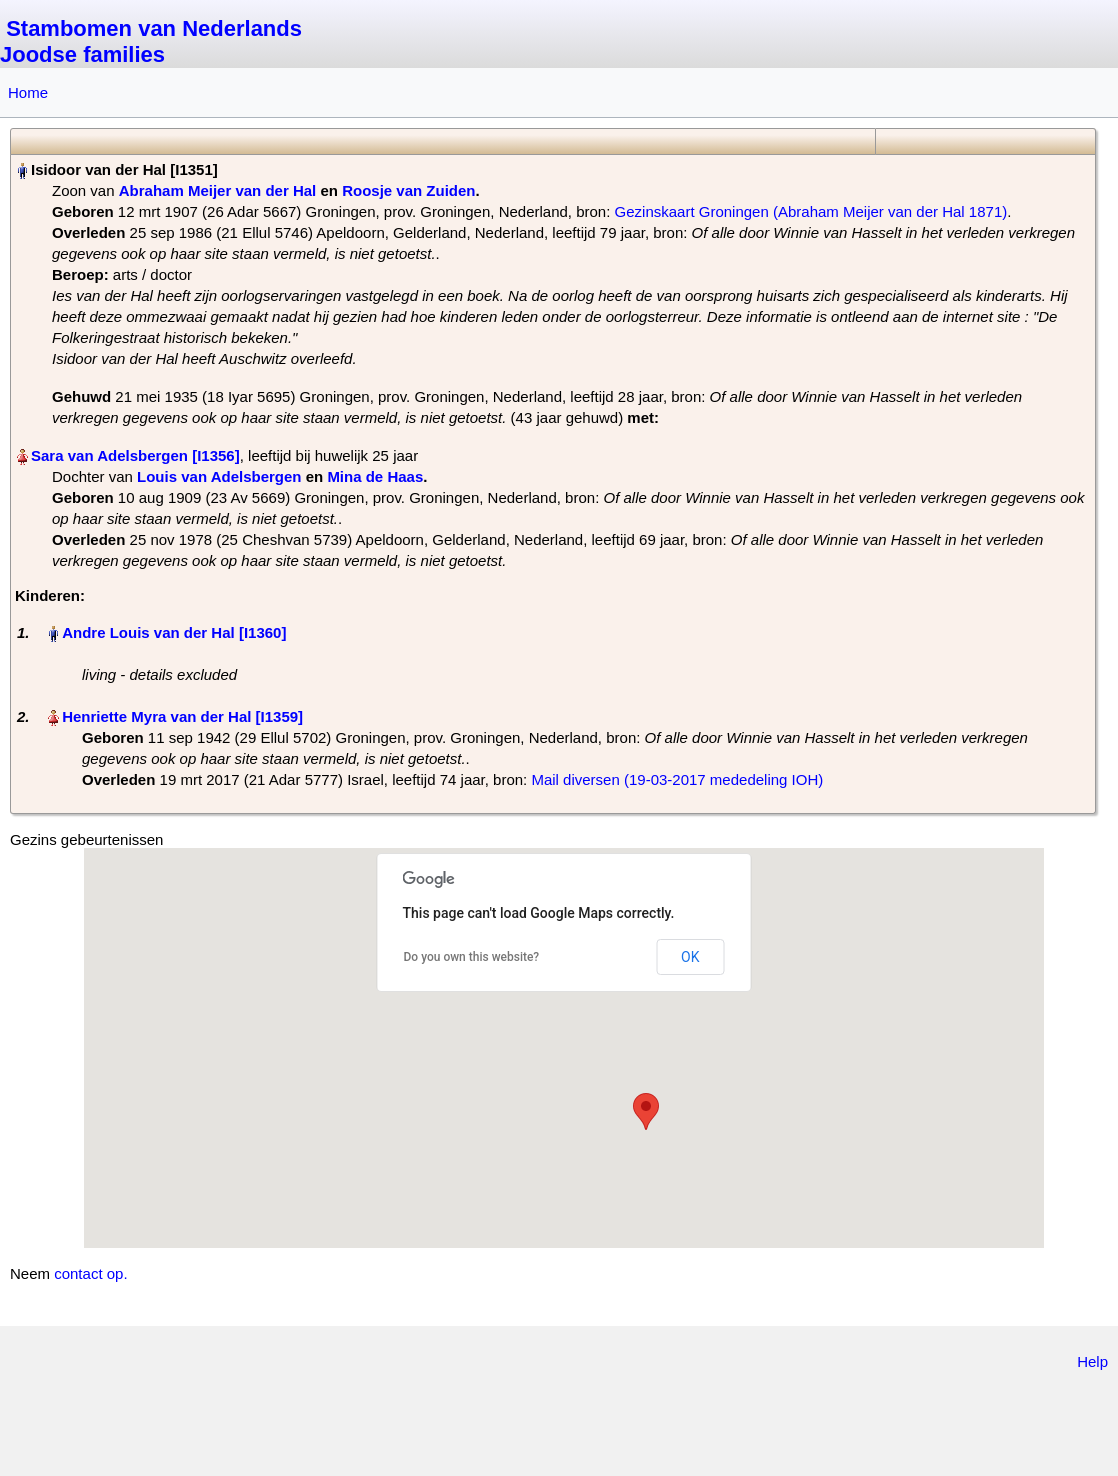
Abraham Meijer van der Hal (218, 190)
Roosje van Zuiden (408, 190)
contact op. (90, 1273)
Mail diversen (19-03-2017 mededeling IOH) (677, 779)
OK (690, 957)
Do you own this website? (472, 957)
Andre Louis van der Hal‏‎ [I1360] (174, 632)
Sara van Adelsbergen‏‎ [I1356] (135, 455)
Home (28, 92)
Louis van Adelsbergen (219, 476)
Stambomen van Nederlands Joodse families (151, 41)
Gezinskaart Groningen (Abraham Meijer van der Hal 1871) (811, 211)
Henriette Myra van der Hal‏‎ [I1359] (182, 716)
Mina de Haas (375, 476)
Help (1092, 1361)
